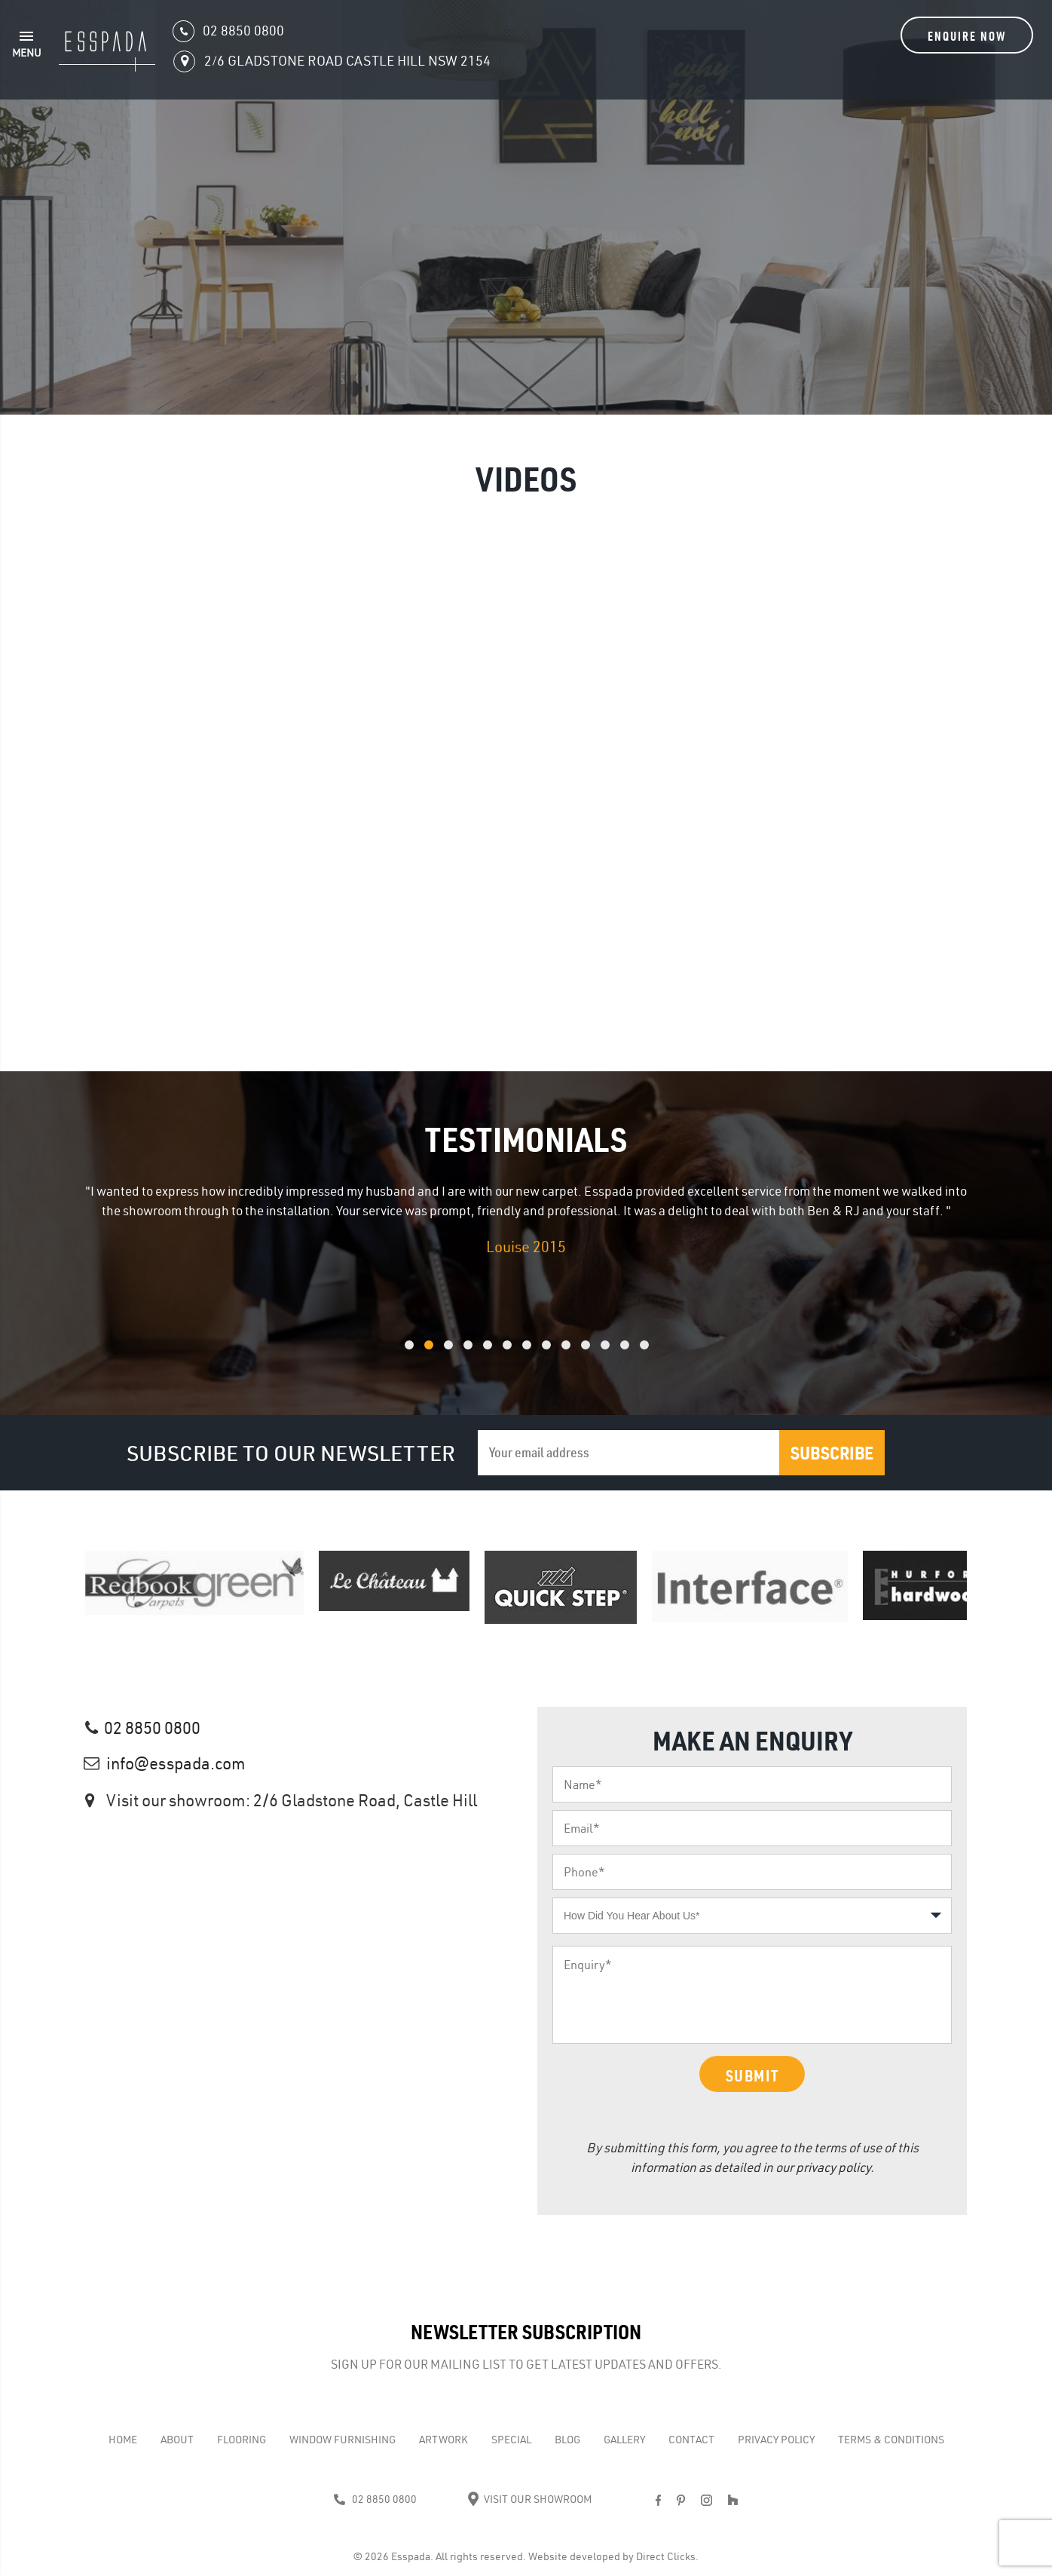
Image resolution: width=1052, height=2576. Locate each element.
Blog (567, 2439)
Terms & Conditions (891, 2439)
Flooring (241, 2439)
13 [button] (664, 1352)
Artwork (443, 2439)
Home (123, 2439)
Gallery (624, 2439)
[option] (526, 1219)
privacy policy (833, 2167)
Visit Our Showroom (529, 2499)
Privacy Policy (776, 2439)
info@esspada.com (176, 1763)
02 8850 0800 (152, 1727)
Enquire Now (967, 36)
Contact (691, 2439)
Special (511, 2439)
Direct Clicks (666, 2556)
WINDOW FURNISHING (342, 2439)
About (177, 2439)
